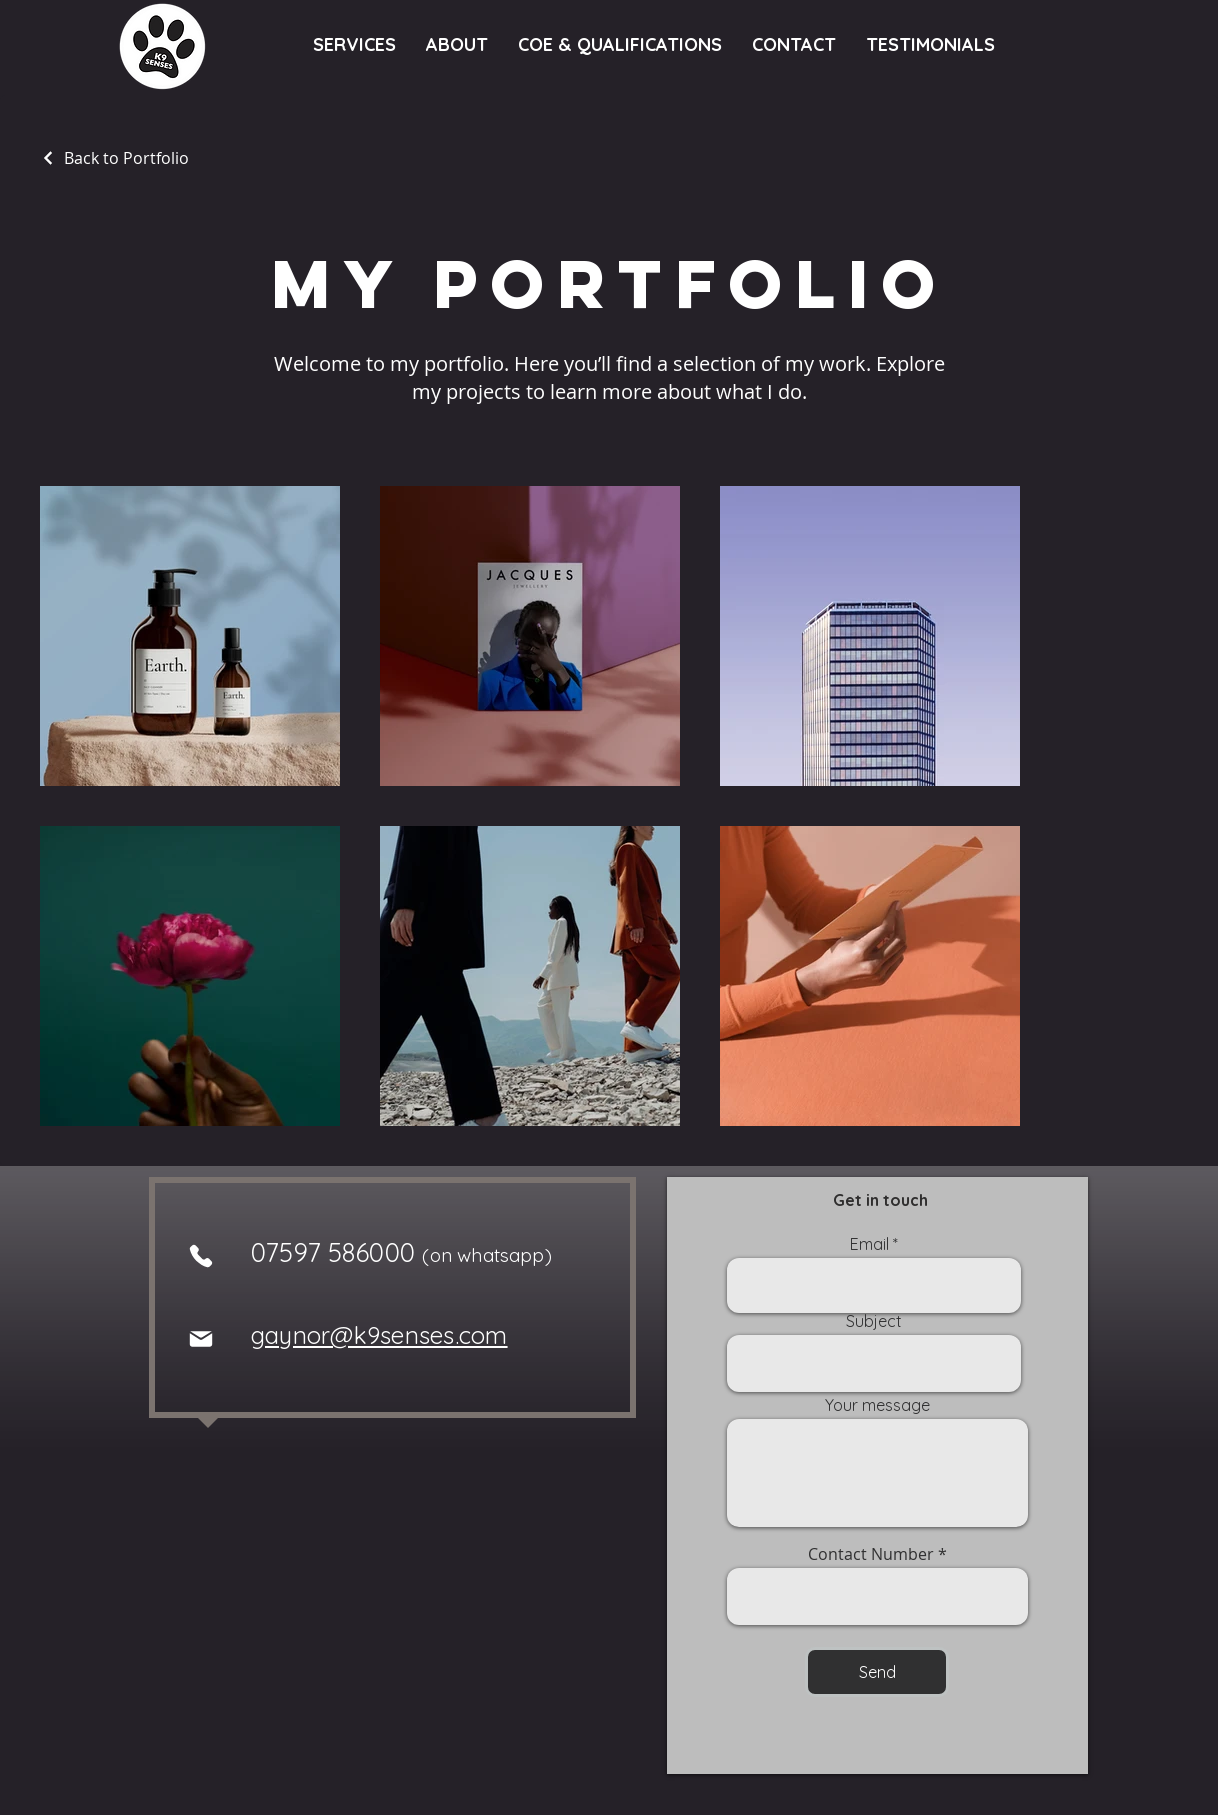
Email (869, 1244)
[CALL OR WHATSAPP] (201, 1256)
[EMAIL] (201, 1339)
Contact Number (871, 1554)
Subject (874, 1321)
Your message (877, 1405)
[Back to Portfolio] (114, 158)
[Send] (877, 1672)
